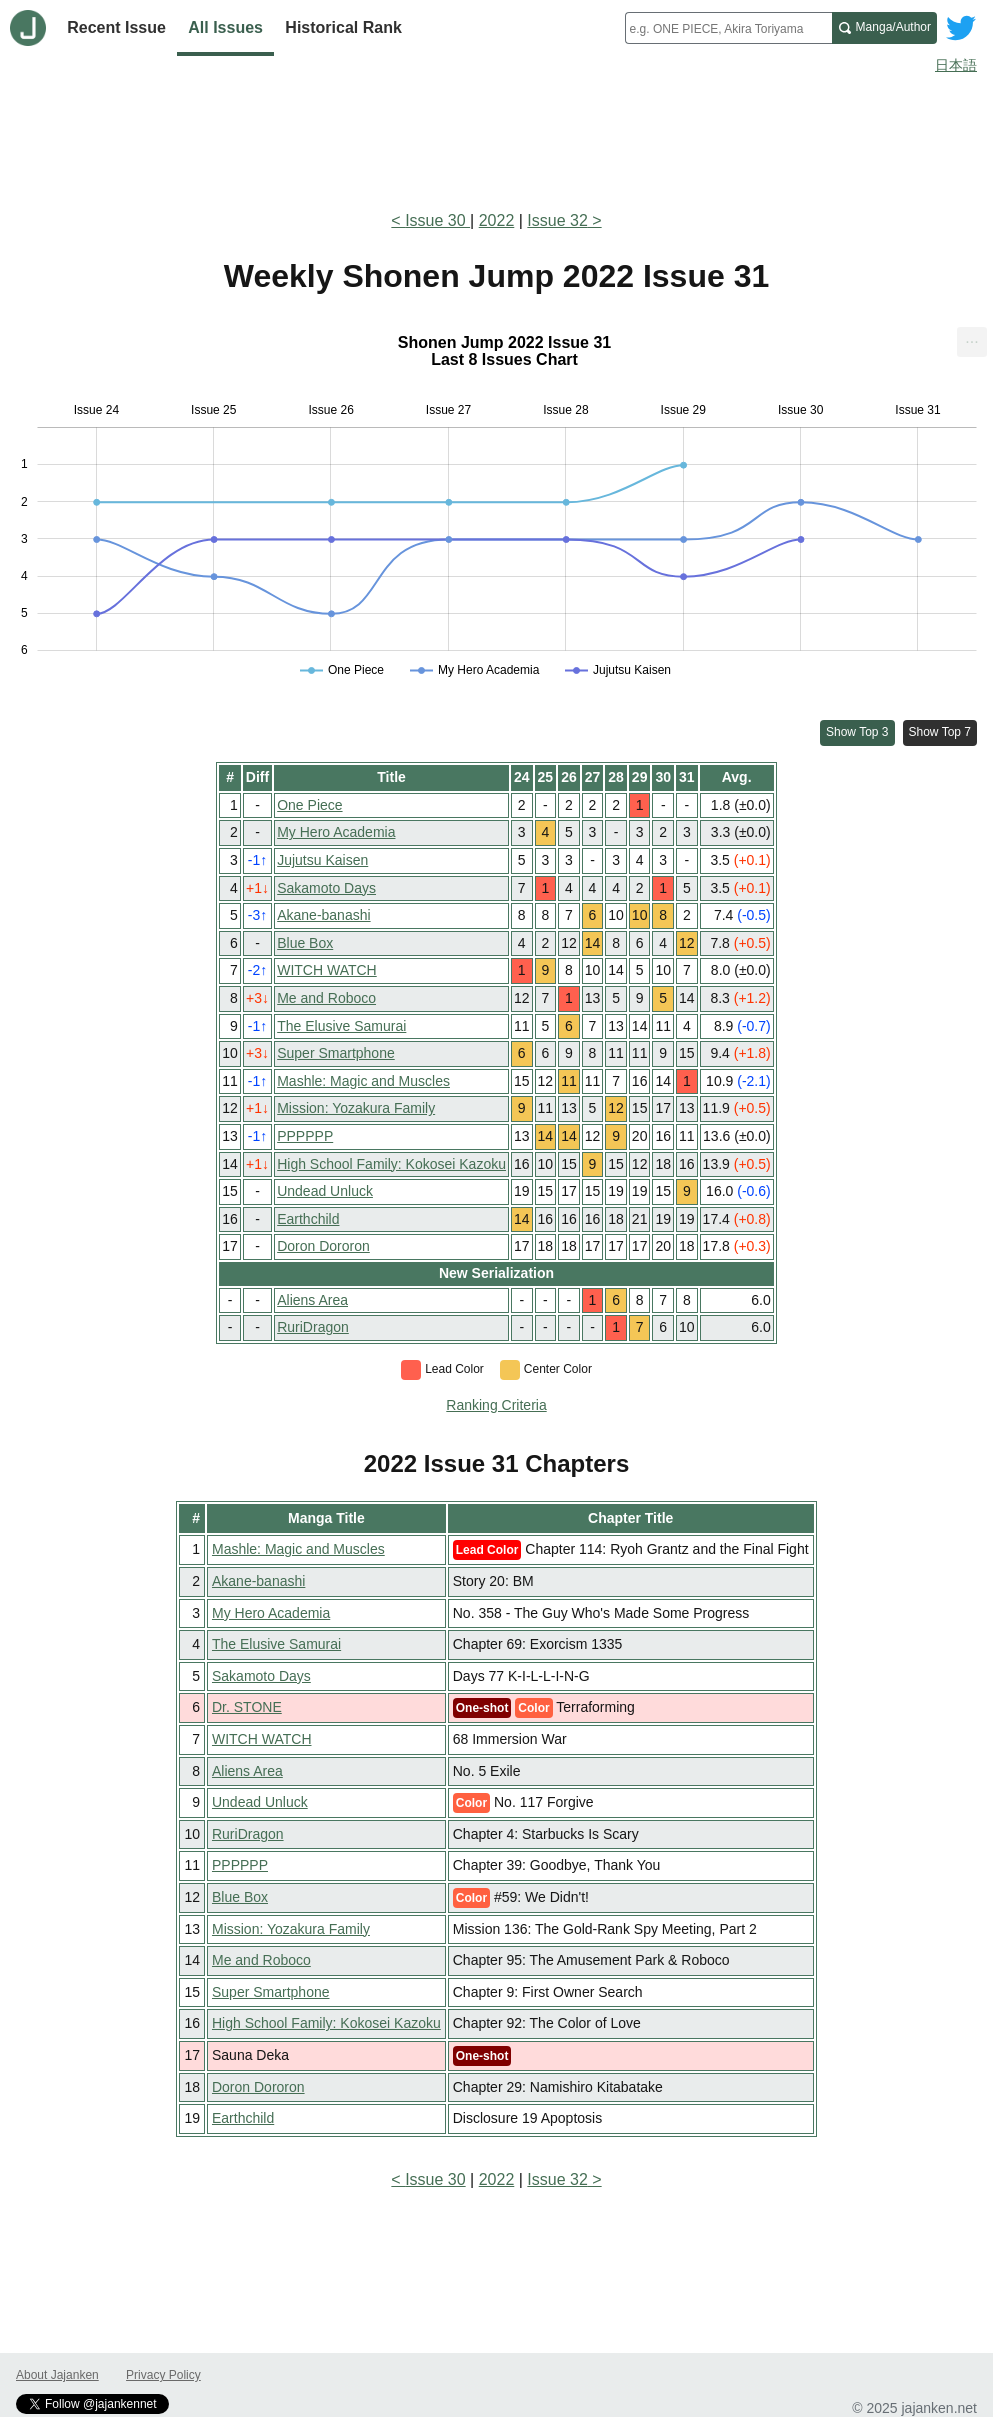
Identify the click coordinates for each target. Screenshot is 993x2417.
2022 (497, 220)
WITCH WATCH (327, 970)
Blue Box (305, 943)
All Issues (225, 27)
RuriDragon (313, 1327)
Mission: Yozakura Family (356, 1108)
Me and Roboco (326, 998)
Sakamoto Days (326, 888)
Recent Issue (116, 27)
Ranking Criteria (496, 1405)
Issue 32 (557, 220)
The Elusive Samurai (341, 1026)
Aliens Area (312, 1300)
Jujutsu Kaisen (322, 860)
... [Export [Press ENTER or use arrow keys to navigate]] (971, 337)
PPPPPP (305, 1136)
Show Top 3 (857, 732)
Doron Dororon (323, 1246)
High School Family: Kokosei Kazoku (391, 1164)
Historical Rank (343, 27)
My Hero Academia (336, 832)
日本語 (956, 65)
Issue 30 (437, 220)
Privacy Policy (163, 2375)
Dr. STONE (247, 1707)
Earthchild (308, 1219)
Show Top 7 (940, 732)
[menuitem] (972, 342)
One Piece (309, 805)
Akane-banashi (323, 915)
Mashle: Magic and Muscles (363, 1081)
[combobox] (728, 28)
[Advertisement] (496, 138)
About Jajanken (57, 2375)
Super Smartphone (336, 1053)
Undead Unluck (325, 1191)
